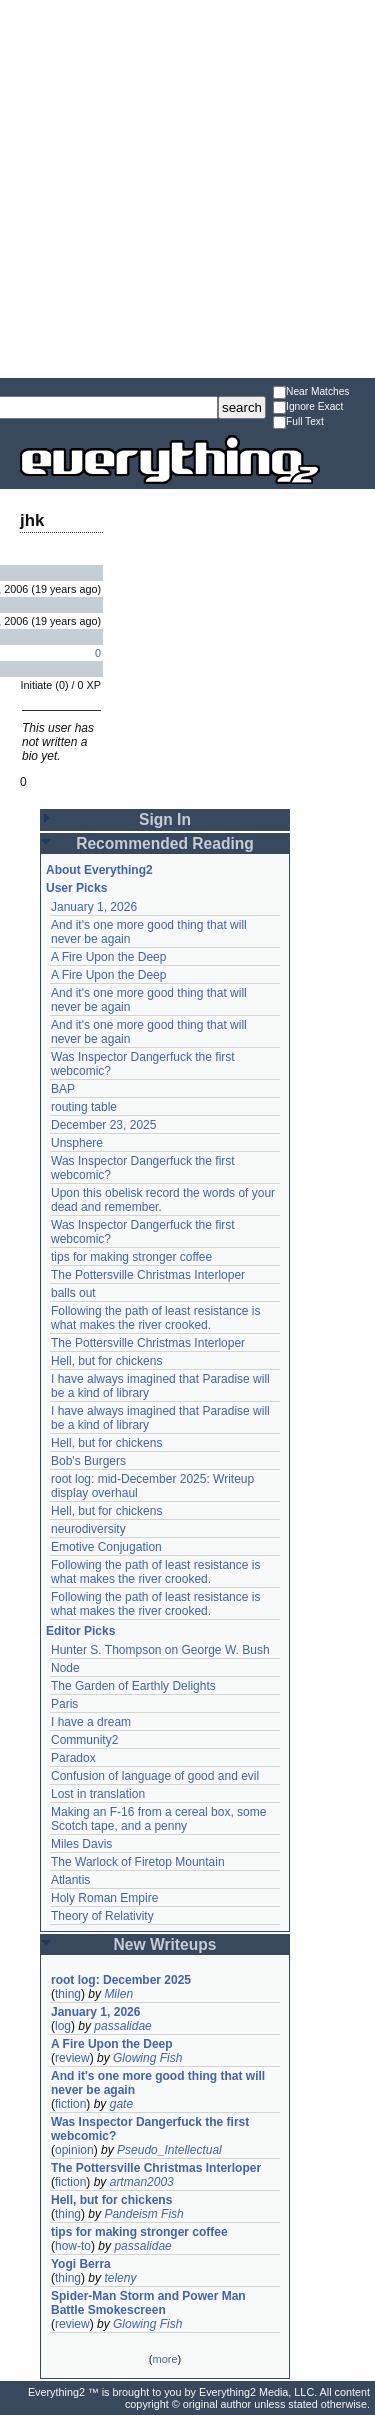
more (164, 2359)
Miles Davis (81, 1844)
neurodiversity (88, 1529)
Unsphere (77, 1143)
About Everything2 (99, 870)
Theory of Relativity (102, 1916)
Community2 (84, 1740)
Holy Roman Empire (104, 1898)
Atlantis (70, 1880)
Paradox (73, 1758)
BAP (63, 1089)
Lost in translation (98, 1794)
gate (121, 2104)
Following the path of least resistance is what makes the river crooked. (155, 1318)
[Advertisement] (187, 187)
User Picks (76, 888)
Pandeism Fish (143, 2214)
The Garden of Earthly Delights (133, 1686)
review (72, 2058)
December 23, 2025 (103, 1125)
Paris (64, 1704)
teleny (120, 2278)
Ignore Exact (308, 407)
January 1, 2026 (94, 907)
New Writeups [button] (165, 1944)
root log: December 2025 (121, 1980)
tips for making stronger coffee (131, 1257)
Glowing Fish (147, 2058)
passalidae (122, 2026)
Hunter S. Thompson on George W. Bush (160, 1650)
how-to (73, 2246)
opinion (74, 2150)
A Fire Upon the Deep (108, 957)
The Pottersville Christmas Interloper (148, 1275)
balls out (73, 1293)
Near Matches (311, 392)
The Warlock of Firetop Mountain (138, 1862)
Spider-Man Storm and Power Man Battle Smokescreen (148, 2303)
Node (65, 1668)
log (63, 2026)
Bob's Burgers (88, 1461)
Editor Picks (80, 1631)
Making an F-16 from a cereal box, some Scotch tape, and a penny (158, 1819)
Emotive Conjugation (106, 1547)
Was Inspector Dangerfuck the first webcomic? (150, 2129)
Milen (118, 1994)
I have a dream (91, 1722)
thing (68, 1994)
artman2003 (142, 2182)
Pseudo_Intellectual (169, 2150)
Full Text (298, 422)
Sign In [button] (165, 819)
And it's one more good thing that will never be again (158, 2083)
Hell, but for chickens (106, 1361)
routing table (84, 1107)
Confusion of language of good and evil (155, 1776)
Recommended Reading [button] (165, 843)
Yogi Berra (81, 2264)
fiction (70, 2104)
